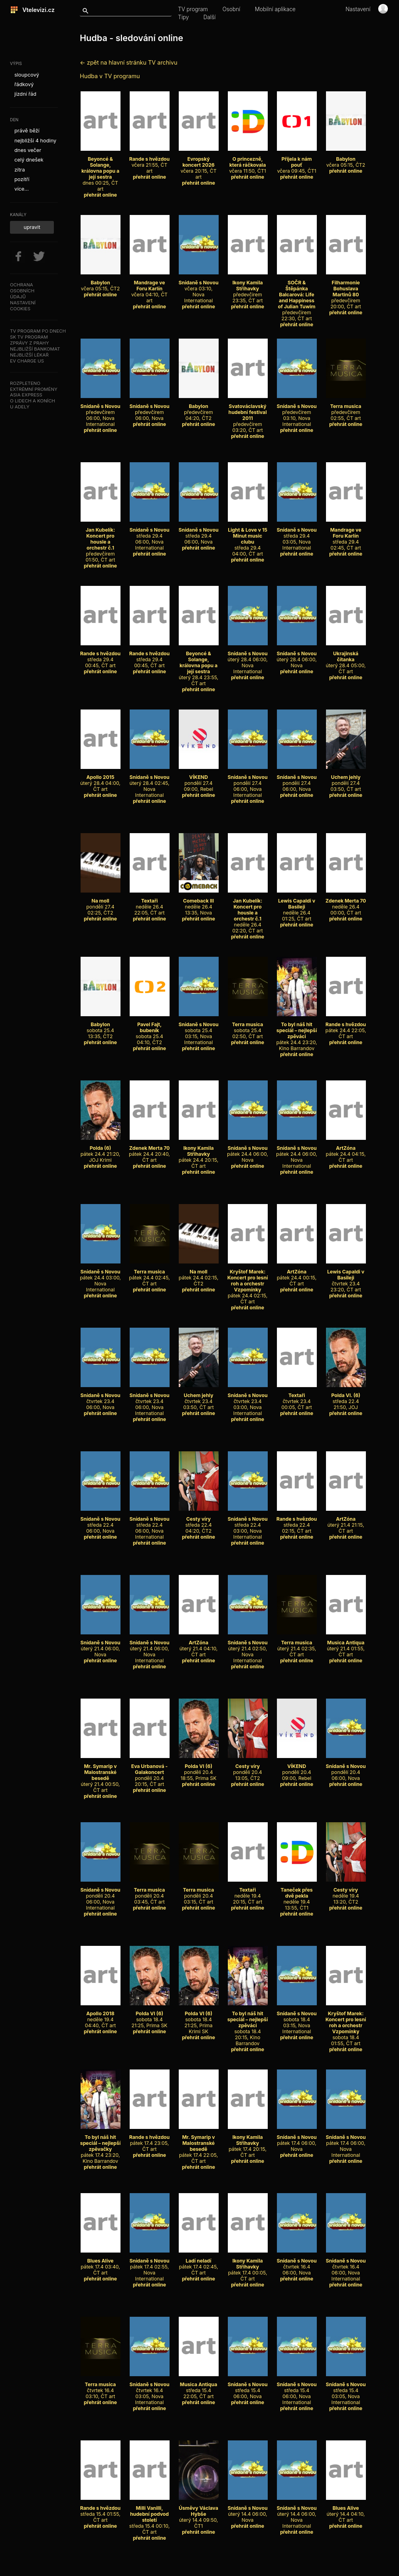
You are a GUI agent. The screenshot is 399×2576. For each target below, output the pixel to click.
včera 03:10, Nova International (198, 289)
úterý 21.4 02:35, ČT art (297, 1646)
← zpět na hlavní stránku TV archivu (128, 62)
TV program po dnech (38, 331)
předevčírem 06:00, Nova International (100, 412)
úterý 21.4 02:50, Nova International (247, 1648)
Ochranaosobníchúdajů (22, 291)
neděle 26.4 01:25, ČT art (297, 907)
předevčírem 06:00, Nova (149, 409)
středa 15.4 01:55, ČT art (100, 2511)
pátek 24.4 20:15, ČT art (199, 1154)
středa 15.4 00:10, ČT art (149, 2517)
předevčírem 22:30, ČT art (297, 297)
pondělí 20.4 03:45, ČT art (150, 1893)
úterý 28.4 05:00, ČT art (345, 659)
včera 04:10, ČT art (150, 289)
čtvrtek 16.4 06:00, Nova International (345, 2267)
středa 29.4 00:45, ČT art (100, 656)
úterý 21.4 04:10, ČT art (199, 1646)
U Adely (20, 407)
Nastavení (358, 9)
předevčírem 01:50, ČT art (100, 542)
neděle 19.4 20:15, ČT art (248, 1893)
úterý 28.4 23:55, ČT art (199, 665)
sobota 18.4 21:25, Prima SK (150, 2016)
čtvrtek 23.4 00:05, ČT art (297, 1398)
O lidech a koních (32, 401)
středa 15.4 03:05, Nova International (345, 2390)
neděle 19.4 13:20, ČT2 (346, 1893)
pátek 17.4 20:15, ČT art (248, 2143)
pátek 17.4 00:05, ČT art (248, 2267)
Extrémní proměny (33, 389)
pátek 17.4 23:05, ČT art (149, 2140)
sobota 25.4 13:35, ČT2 (100, 1027)
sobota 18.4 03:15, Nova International (296, 2019)
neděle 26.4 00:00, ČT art (346, 904)
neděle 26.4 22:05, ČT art (150, 904)
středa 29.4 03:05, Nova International (296, 536)
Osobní (231, 9)
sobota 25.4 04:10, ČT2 (150, 1030)
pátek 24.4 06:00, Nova (247, 1151)
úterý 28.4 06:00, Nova (296, 656)
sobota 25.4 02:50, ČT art (248, 1027)
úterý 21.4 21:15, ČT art (346, 1522)
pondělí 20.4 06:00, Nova (345, 1769)
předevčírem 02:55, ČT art (346, 409)
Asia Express (26, 395)
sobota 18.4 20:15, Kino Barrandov (247, 2025)
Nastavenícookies (23, 305)
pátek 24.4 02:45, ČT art (149, 1275)
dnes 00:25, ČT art (100, 171)
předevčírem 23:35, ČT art (248, 289)
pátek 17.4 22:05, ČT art (199, 2146)
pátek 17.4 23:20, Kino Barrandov (100, 2146)
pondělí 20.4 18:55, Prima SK (199, 1769)
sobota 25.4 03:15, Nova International (198, 1030)
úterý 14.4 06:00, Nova (247, 2511)
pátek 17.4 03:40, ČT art (100, 2264)
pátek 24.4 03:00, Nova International (100, 1278)
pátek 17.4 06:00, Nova (296, 2140)
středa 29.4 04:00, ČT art (248, 539)
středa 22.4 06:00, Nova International (149, 1525)
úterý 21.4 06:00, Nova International (149, 1648)
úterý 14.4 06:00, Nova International (296, 2514)
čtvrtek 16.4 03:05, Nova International (149, 2390)
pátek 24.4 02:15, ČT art (247, 1284)
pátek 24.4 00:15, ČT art (297, 1275)
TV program (193, 9)
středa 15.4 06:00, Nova (247, 2387)
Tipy (183, 17)
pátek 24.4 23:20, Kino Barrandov (296, 1033)
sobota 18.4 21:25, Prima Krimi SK (199, 2019)
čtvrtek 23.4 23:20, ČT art (346, 1278)
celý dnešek (28, 160)
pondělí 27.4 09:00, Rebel (199, 780)
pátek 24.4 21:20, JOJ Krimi (100, 1151)
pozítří (22, 179)
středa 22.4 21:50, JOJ (346, 1398)
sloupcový (26, 75)
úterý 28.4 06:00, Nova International (247, 659)
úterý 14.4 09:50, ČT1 (199, 2514)
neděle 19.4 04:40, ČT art (100, 2016)
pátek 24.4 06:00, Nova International (296, 1154)
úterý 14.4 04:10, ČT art (346, 2511)
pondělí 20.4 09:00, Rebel (297, 1769)
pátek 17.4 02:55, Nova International (149, 2267)
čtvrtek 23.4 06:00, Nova (100, 1398)
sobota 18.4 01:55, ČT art (346, 2025)
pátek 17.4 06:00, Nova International (345, 2143)
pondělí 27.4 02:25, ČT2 (100, 904)
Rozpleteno (25, 383)
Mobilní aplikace (275, 9)
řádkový (24, 84)
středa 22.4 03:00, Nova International (247, 1525)
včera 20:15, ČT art (199, 165)
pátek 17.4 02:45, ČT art (199, 2264)
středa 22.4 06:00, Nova (100, 1522)
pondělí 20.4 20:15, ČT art (150, 1772)
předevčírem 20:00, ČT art (346, 291)
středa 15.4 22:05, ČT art (199, 2387)
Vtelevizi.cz (36, 9)
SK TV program (29, 337)
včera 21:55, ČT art (149, 162)
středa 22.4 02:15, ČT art (297, 1522)
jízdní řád (25, 94)
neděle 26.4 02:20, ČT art (248, 913)
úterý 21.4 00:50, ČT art (100, 1775)
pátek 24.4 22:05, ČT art (346, 1027)
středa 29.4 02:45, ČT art (346, 536)
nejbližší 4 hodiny (35, 141)
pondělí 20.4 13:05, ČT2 (248, 1769)
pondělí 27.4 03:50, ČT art (346, 780)
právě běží (27, 131)
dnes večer (27, 150)
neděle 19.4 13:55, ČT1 (297, 1896)
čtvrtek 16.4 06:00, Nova (296, 2264)
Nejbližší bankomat (35, 349)
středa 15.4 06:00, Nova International (296, 2390)
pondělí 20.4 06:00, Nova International (100, 1896)
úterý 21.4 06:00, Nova (100, 1646)
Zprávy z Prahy (29, 343)
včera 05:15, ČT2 (346, 159)
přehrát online (100, 195)
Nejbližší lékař (29, 355)
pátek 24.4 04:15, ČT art (346, 1151)
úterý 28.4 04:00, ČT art (100, 780)
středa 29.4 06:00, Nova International (149, 536)
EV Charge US (27, 361)
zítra (19, 170)
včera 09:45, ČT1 (297, 162)
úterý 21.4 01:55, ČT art (346, 1646)
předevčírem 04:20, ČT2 (199, 409)
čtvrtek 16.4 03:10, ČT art (100, 2387)
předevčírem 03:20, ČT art (248, 415)
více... (21, 189)
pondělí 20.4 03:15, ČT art (199, 1893)
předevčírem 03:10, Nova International (296, 412)
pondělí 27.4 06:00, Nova (296, 780)
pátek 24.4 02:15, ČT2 (199, 1275)
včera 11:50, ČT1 (248, 162)
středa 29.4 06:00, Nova (198, 533)
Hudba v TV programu (110, 76)
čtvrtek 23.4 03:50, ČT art (199, 1398)
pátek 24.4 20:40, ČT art (149, 1151)
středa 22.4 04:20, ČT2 (199, 1522)
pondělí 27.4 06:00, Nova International (247, 783)
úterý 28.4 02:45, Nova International (149, 783)
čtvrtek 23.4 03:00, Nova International (247, 1401)
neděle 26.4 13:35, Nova (199, 904)
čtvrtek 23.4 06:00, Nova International (149, 1401)
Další (209, 17)
